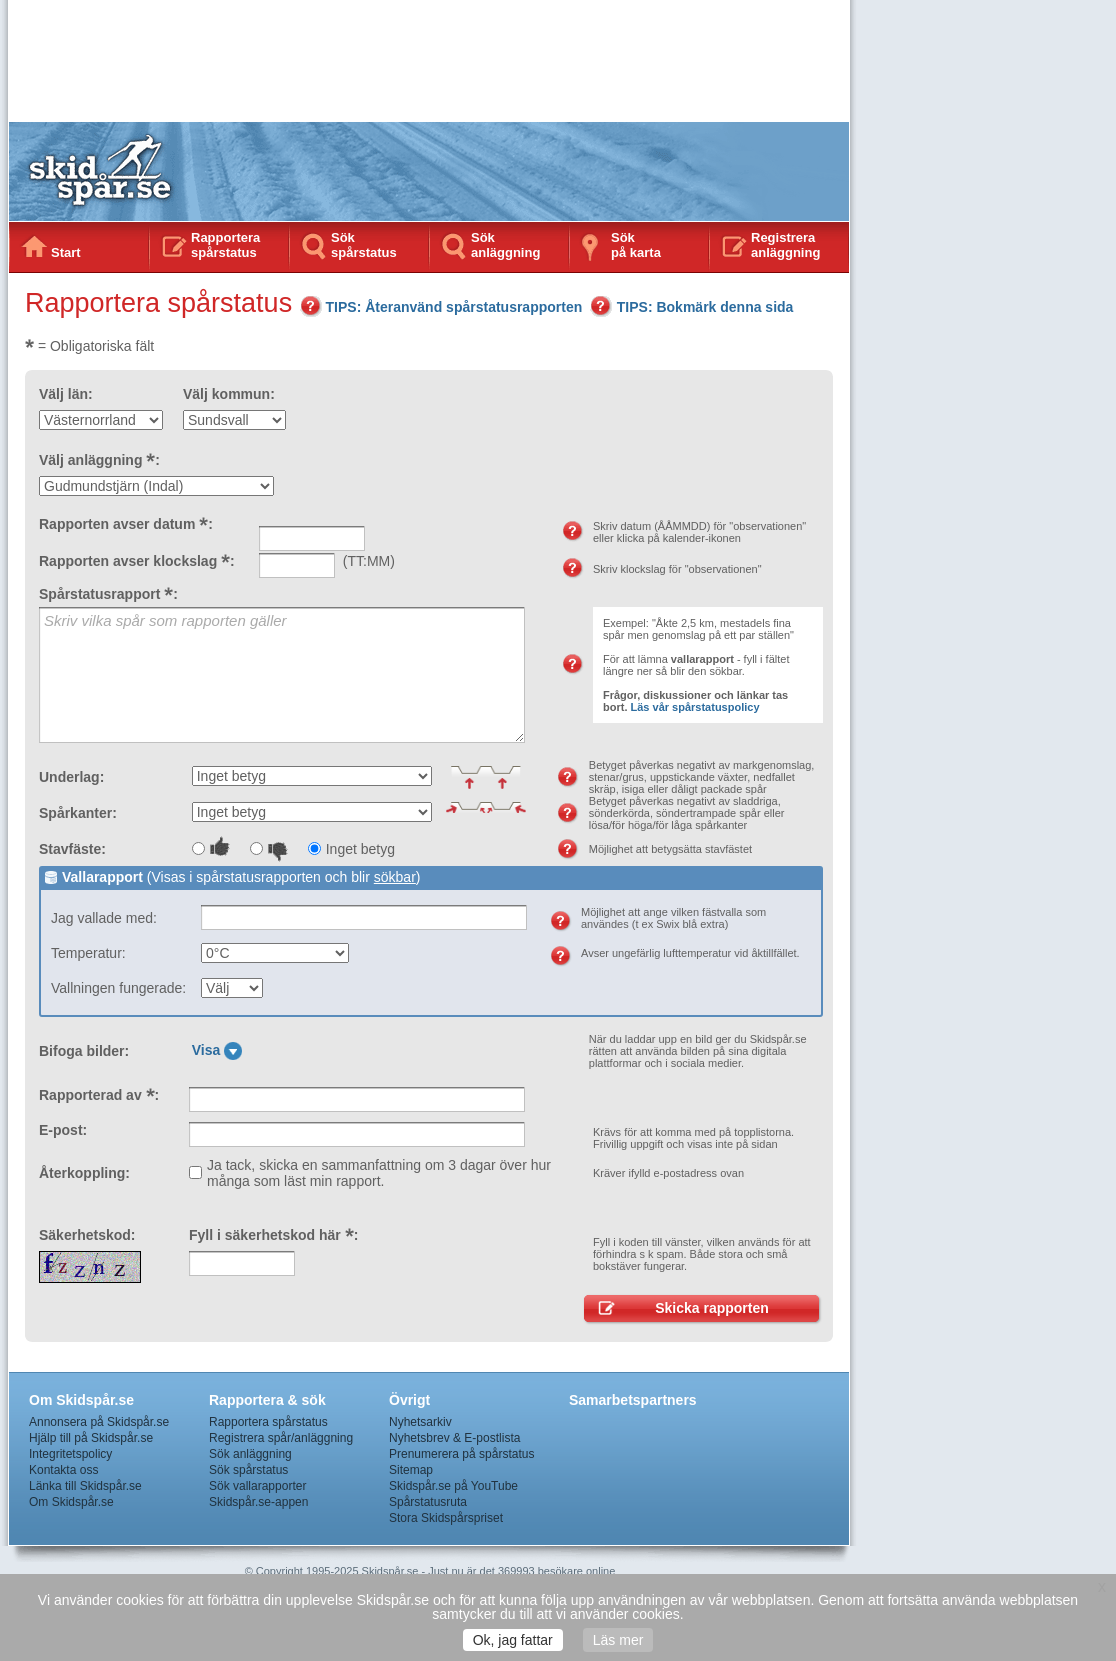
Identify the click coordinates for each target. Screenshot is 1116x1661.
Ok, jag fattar (513, 1640)
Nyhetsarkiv (420, 1422)
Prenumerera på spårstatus (461, 1454)
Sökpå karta (636, 245)
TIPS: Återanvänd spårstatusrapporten (441, 307)
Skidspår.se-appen (258, 1502)
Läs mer (618, 1640)
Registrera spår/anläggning (281, 1438)
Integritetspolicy (70, 1454)
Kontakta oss (63, 1470)
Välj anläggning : (99, 460)
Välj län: (66, 394)
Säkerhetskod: (87, 1235)
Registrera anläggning (785, 245)
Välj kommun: (229, 394)
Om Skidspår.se (71, 1502)
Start (66, 252)
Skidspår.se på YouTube (453, 1486)
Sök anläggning (505, 245)
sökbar (395, 877)
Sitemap (411, 1470)
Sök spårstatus (364, 245)
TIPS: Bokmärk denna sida (692, 307)
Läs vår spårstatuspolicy (695, 707)
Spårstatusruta (428, 1502)
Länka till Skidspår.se (85, 1486)
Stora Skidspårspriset (446, 1518)
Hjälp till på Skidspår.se (91, 1438)
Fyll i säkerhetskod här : (273, 1235)
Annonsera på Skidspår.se (99, 1422)
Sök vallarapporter (257, 1486)
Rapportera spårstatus (225, 245)
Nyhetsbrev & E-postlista (454, 1438)
